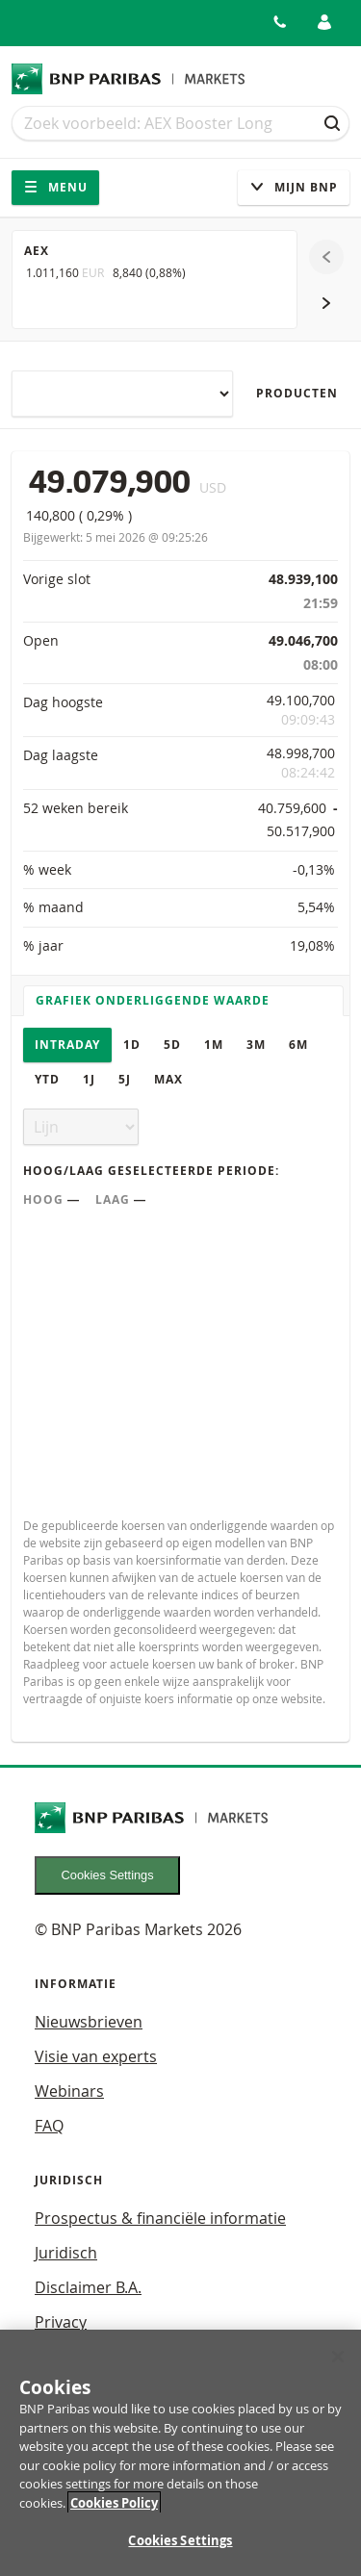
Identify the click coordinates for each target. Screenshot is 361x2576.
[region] (180, 2453)
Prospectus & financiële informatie (160, 2218)
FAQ (49, 2125)
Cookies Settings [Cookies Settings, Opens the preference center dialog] (180, 2540)
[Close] (338, 2356)
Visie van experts (96, 2056)
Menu (55, 187)
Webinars (69, 2091)
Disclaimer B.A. (88, 2287)
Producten (297, 393)
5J (124, 1079)
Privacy (61, 2322)
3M (256, 1044)
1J (89, 1079)
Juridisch (66, 2252)
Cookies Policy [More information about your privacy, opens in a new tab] (114, 2503)
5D (172, 1044)
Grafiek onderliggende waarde (153, 1000)
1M (213, 1044)
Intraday (67, 1044)
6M (298, 1044)
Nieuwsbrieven (88, 2021)
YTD (47, 1079)
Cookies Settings (108, 1875)
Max (168, 1079)
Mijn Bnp (293, 187)
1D (132, 1044)
